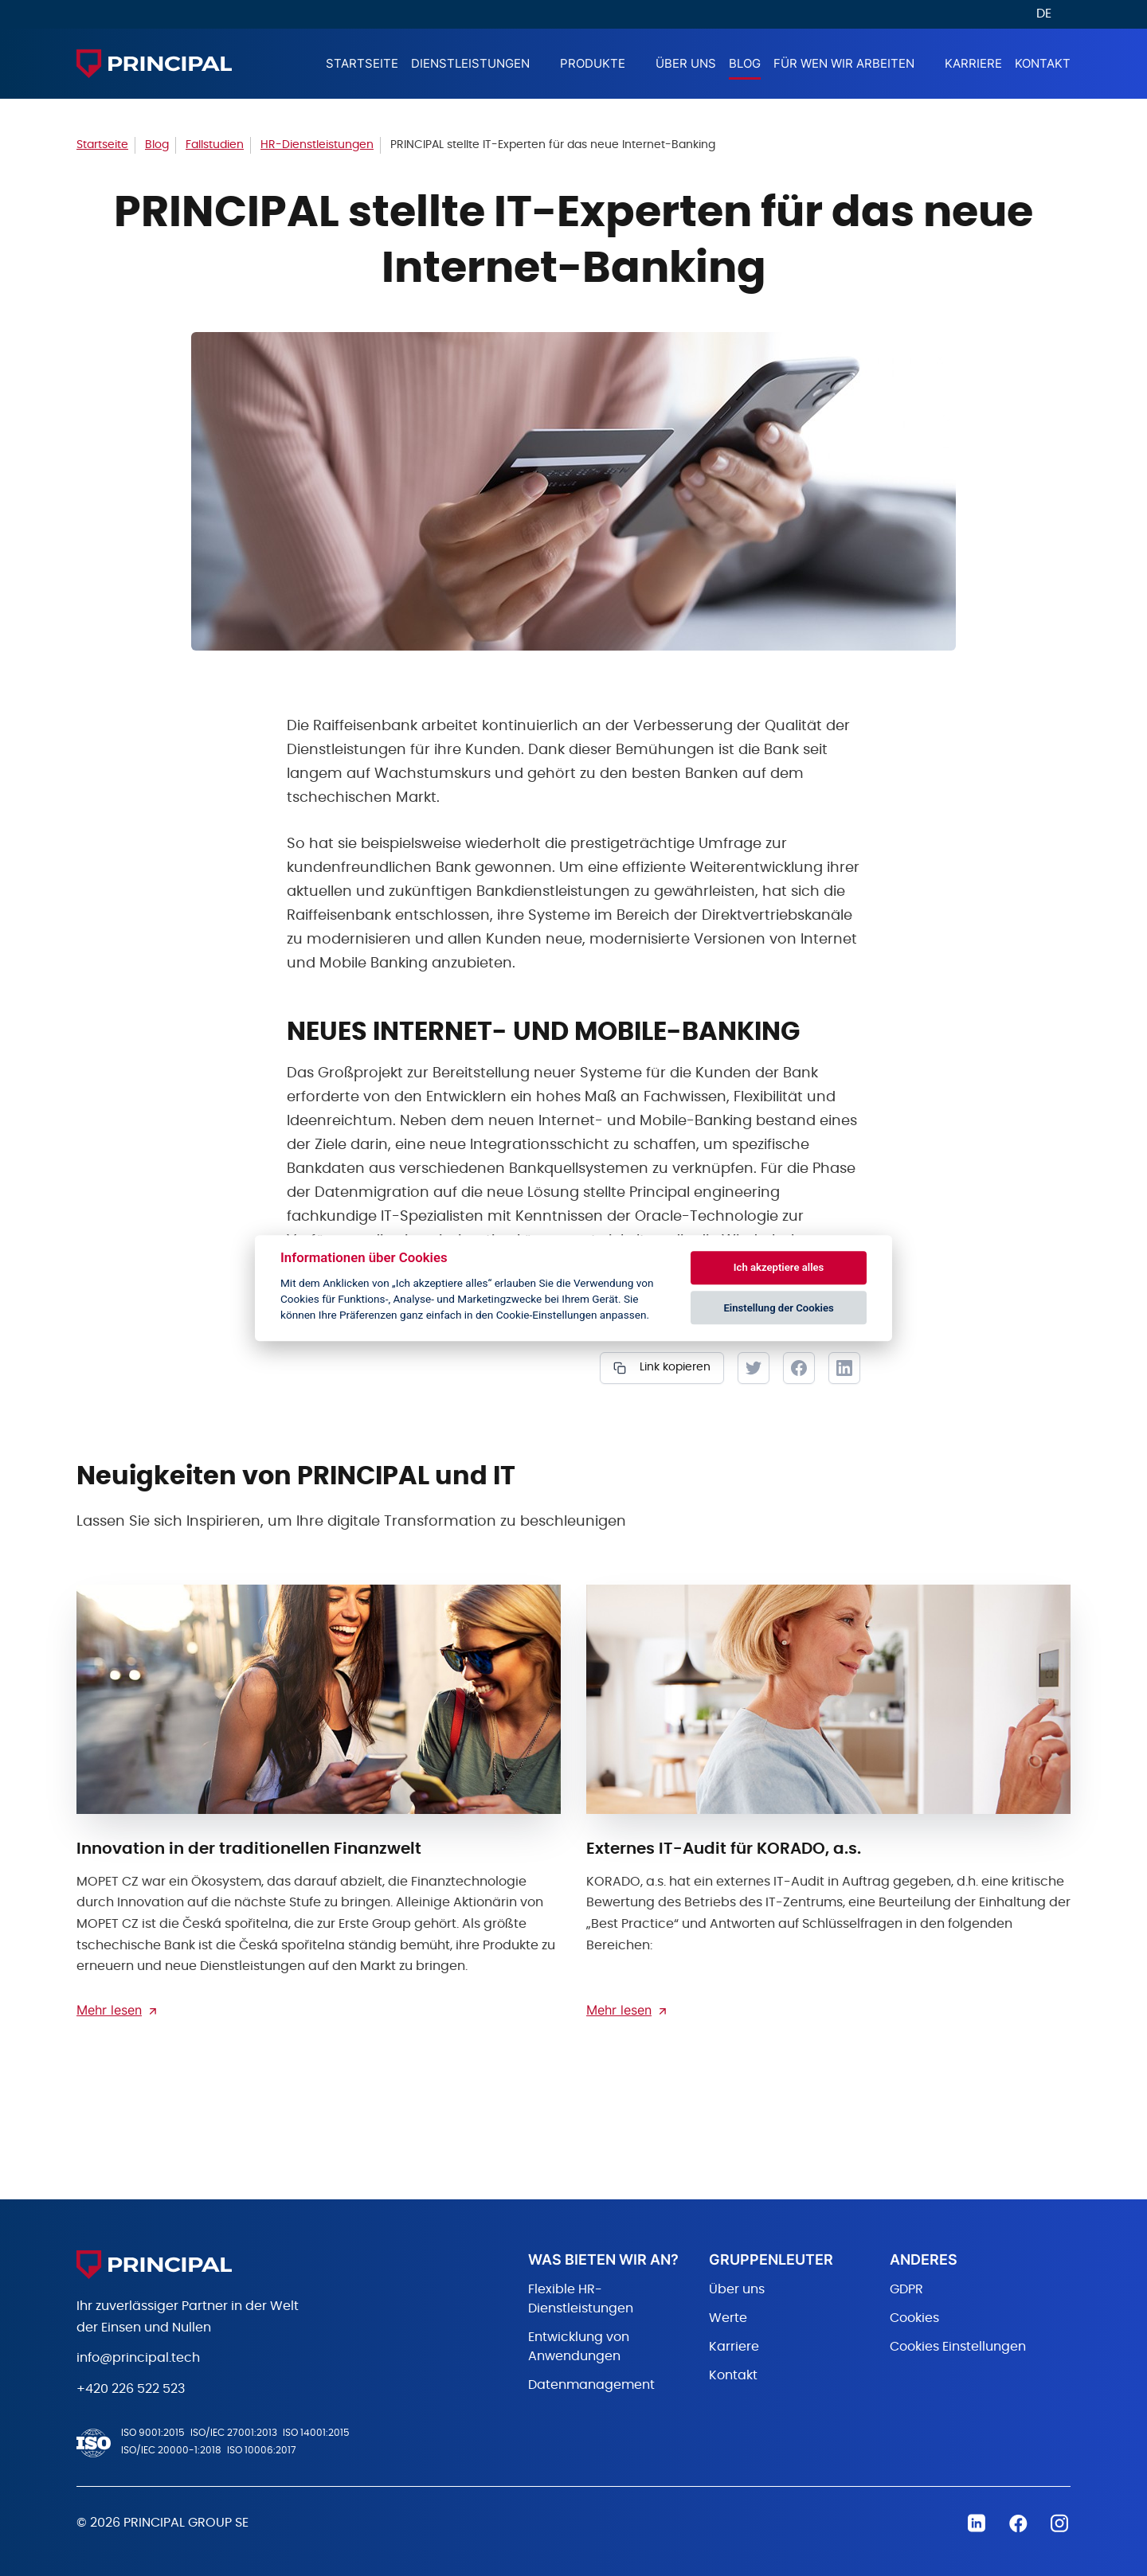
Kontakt (1043, 63)
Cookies (914, 2318)
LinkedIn (844, 1368)
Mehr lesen (109, 2010)
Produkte (592, 63)
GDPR (906, 2289)
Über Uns (686, 63)
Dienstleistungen (470, 63)
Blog (745, 63)
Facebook (799, 1368)
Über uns (737, 2289)
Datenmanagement (591, 2385)
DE (1043, 13)
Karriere (973, 63)
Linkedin (976, 2523)
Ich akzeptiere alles (779, 1268)
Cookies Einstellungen (958, 2346)
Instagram (1059, 2523)
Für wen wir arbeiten (843, 63)
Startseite (362, 63)
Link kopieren (673, 1367)
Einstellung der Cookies (778, 1308)
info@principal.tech (138, 2357)
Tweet (753, 1368)
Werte (728, 2318)
